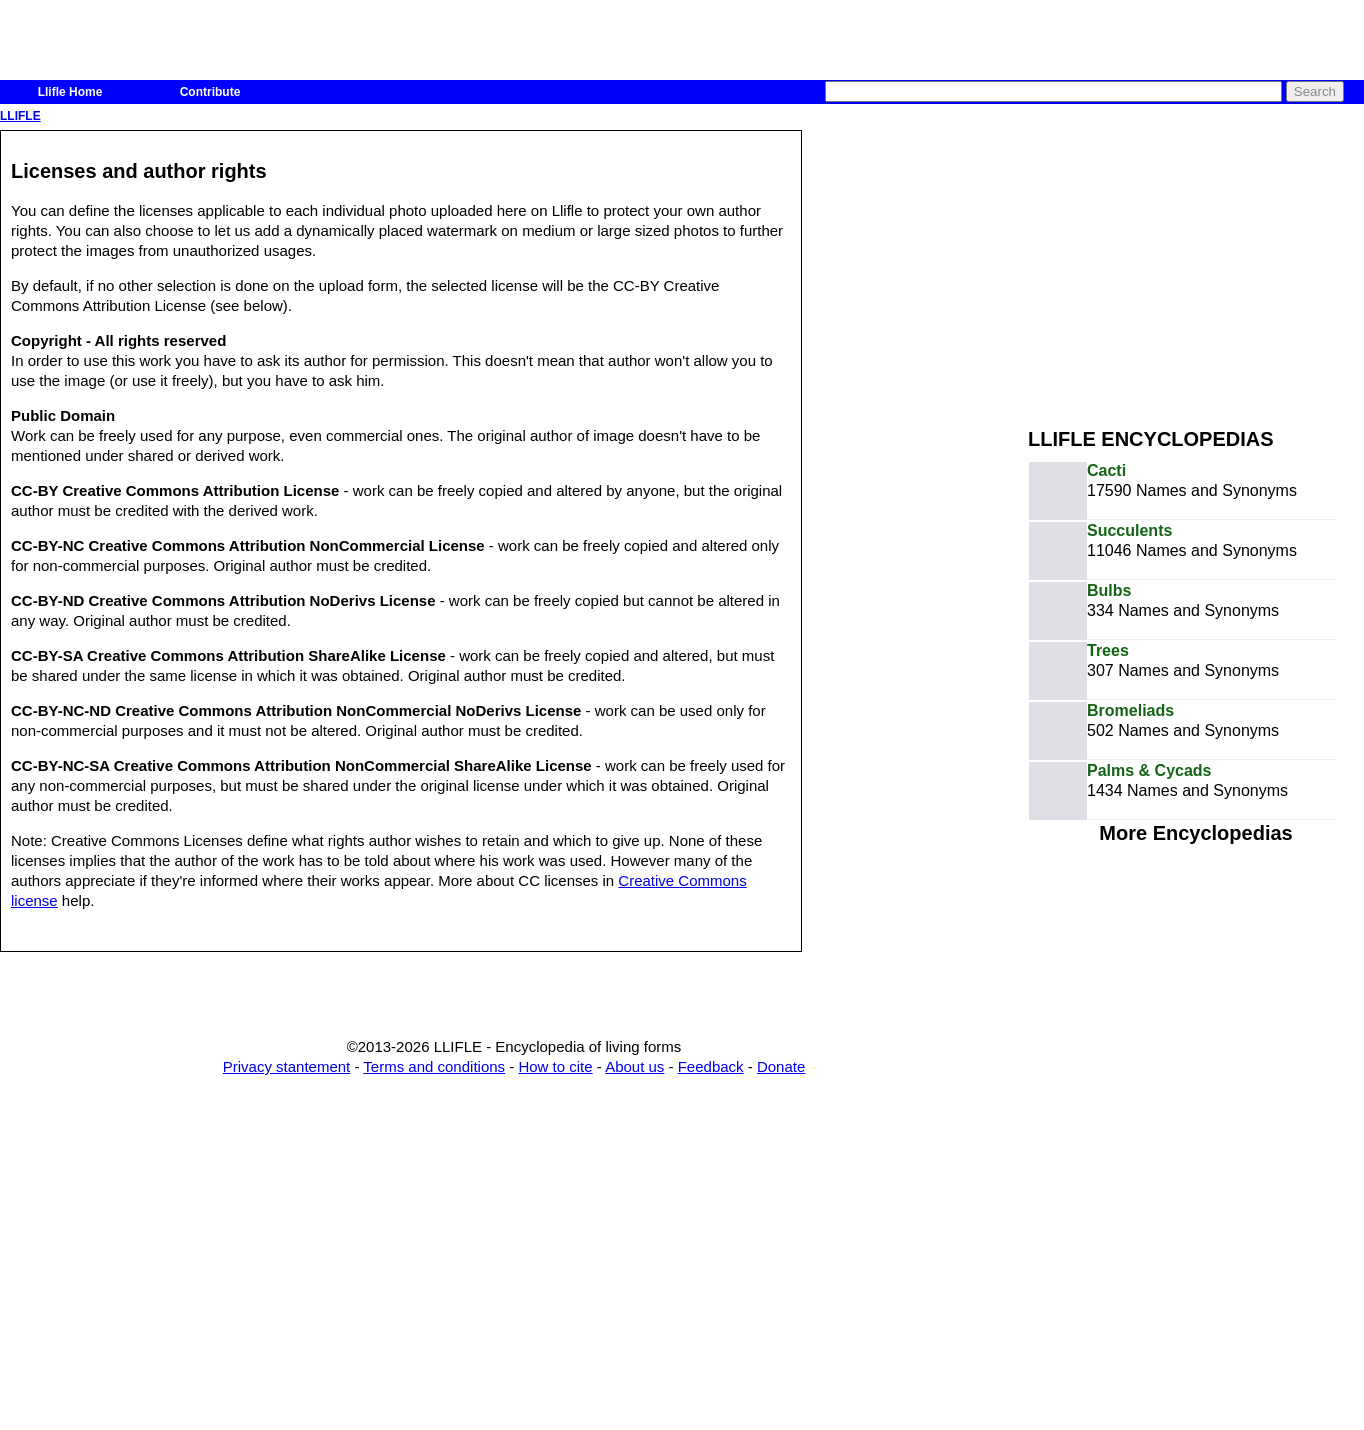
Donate (781, 1066)
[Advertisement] (1196, 268)
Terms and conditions (434, 1066)
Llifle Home (70, 92)
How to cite (555, 1066)
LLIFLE (20, 116)
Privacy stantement (287, 1066)
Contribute (210, 92)
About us (634, 1066)
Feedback (711, 1066)
